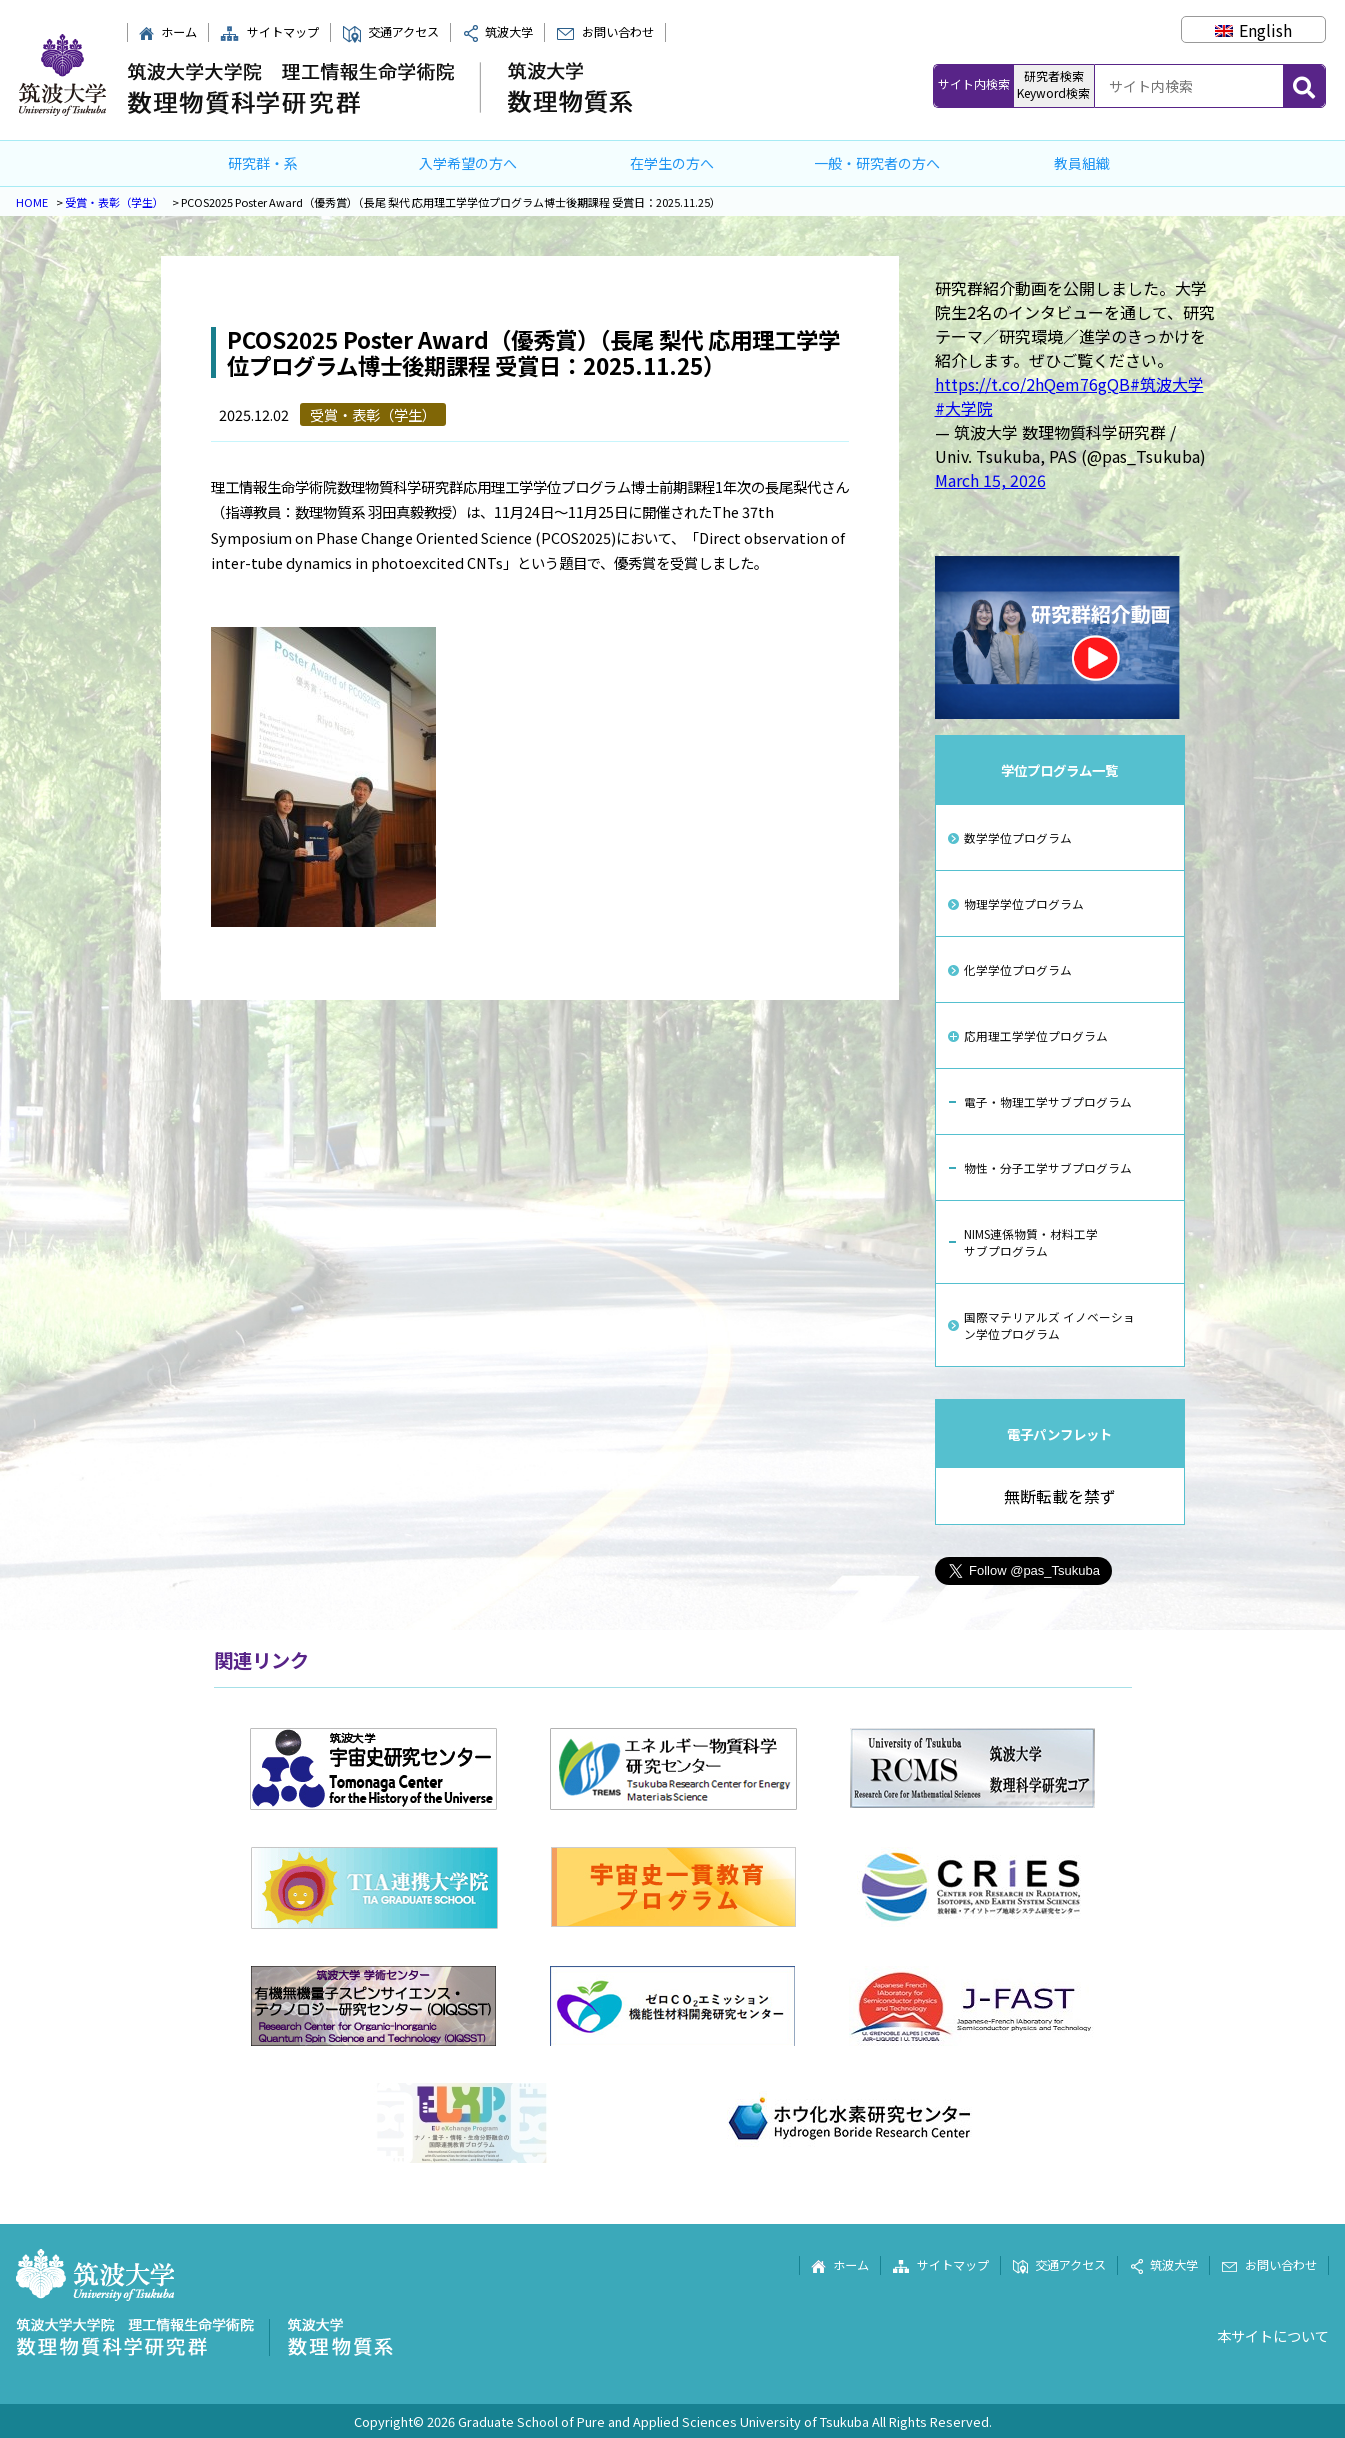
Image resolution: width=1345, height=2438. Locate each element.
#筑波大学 (1167, 384)
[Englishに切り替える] (1253, 30)
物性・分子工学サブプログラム (1048, 1167)
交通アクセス (390, 32)
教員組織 (1082, 163)
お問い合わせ (604, 32)
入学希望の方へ (468, 163)
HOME (32, 202)
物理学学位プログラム (1024, 903)
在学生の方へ (672, 163)
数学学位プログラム (1018, 837)
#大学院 (964, 408)
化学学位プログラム (1018, 969)
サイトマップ (269, 32)
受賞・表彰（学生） (114, 202)
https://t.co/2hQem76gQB (1032, 384)
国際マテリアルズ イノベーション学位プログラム (1049, 1325)
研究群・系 (263, 163)
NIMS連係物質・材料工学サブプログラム (1031, 1242)
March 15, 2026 (990, 480)
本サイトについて (1273, 2335)
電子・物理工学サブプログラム (1048, 1101)
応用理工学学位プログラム (1036, 1035)
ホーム (167, 32)
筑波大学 (498, 32)
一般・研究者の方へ (877, 163)
